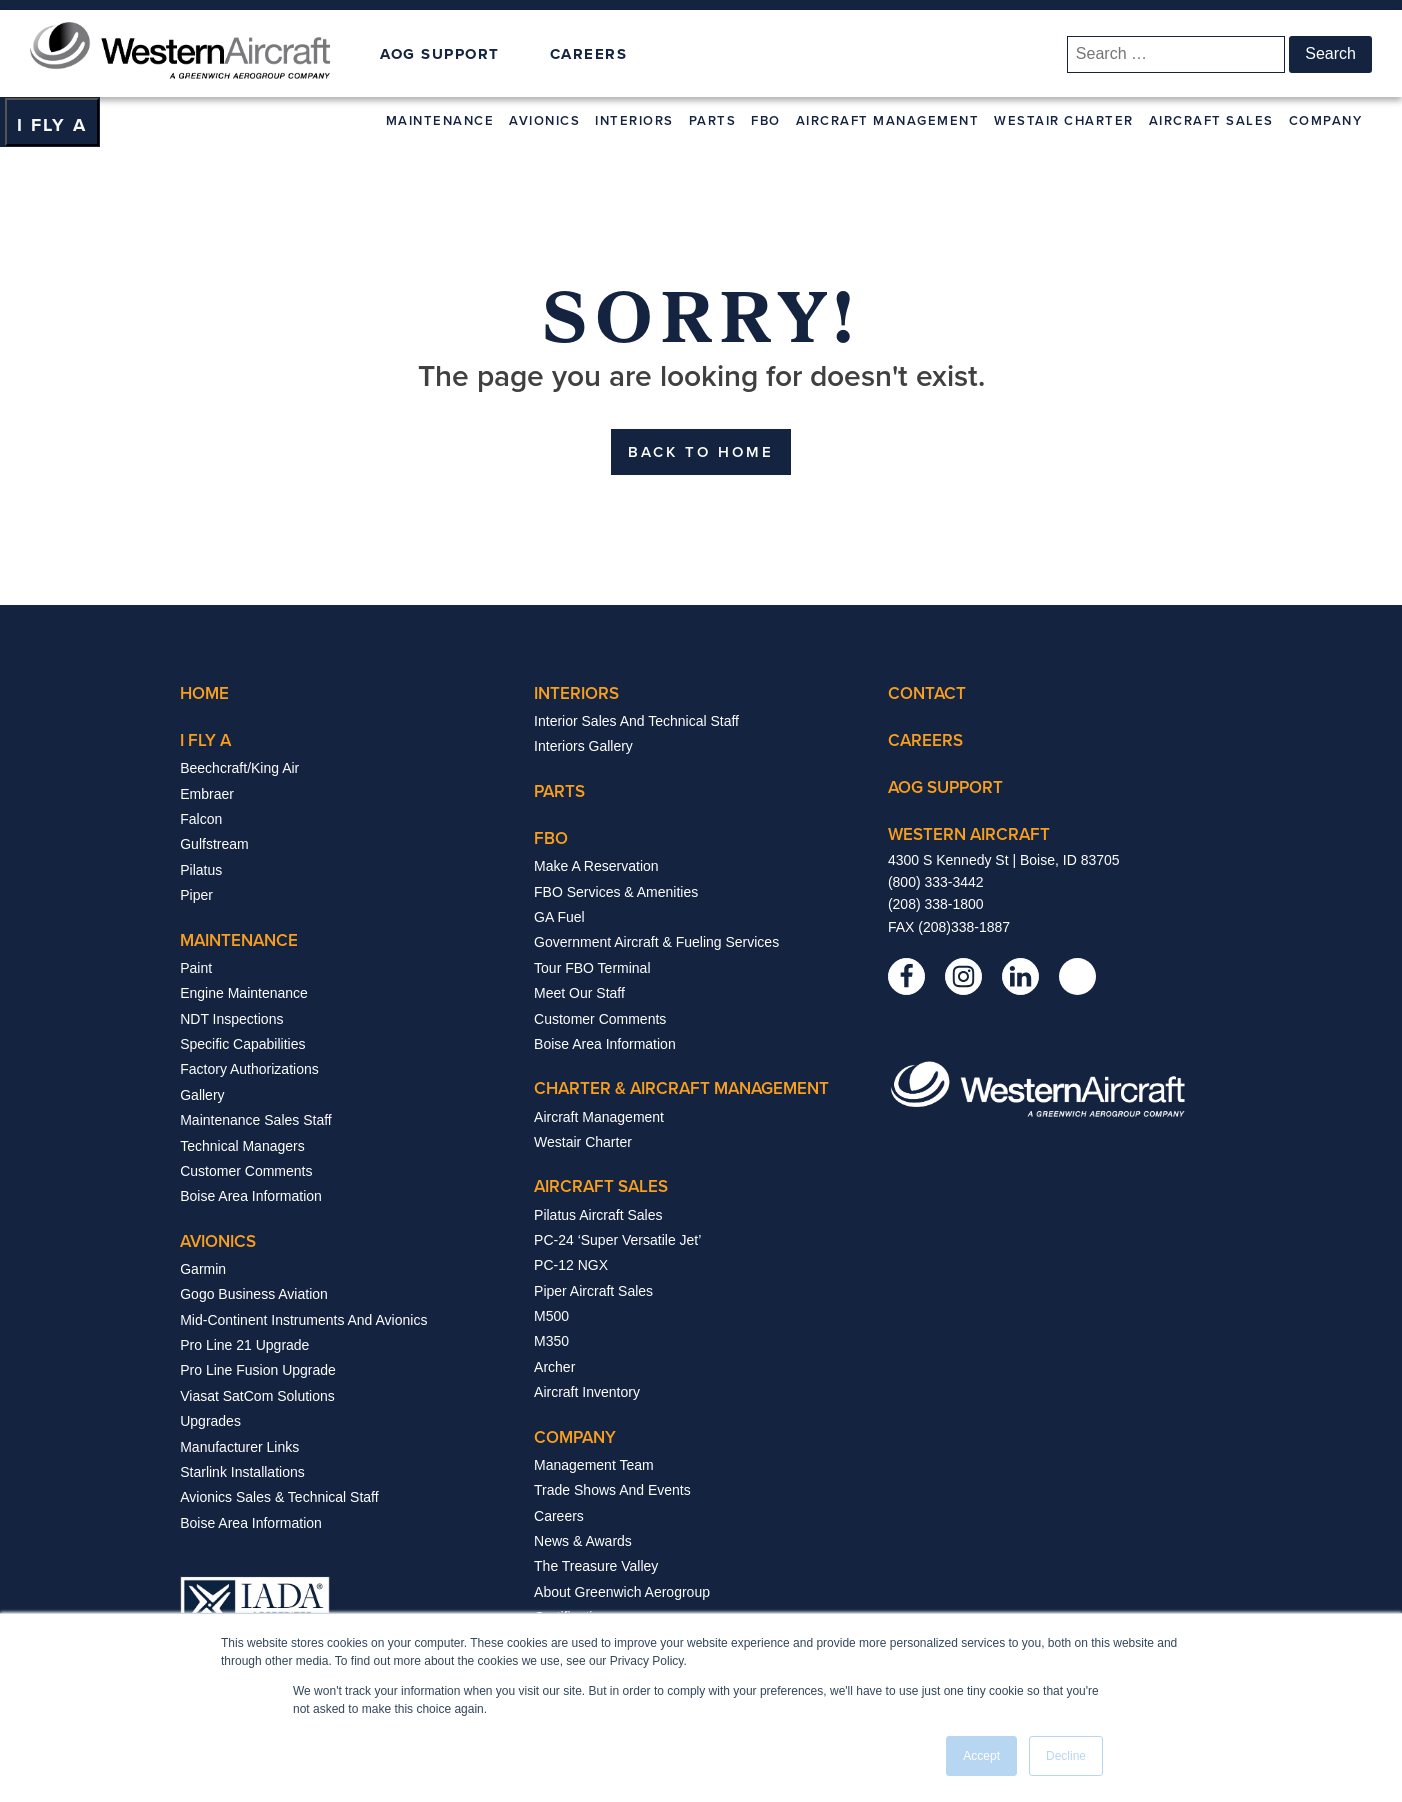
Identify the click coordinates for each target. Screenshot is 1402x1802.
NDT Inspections (231, 1019)
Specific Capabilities (242, 1044)
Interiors (634, 120)
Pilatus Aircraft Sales (598, 1215)
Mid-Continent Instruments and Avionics (303, 1320)
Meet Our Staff (579, 993)
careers (925, 740)
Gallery (202, 1095)
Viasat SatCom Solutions (257, 1396)
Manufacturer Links (239, 1447)
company (575, 1437)
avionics (218, 1241)
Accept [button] (981, 1756)
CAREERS (589, 54)
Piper (196, 895)
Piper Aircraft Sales (593, 1291)
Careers (559, 1516)
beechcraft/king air (239, 768)
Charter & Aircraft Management (681, 1088)
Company (1326, 120)
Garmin (203, 1269)
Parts (713, 120)
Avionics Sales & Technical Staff (279, 1497)
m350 (551, 1341)
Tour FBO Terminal (592, 968)
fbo (551, 838)
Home (204, 693)
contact (927, 693)
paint (196, 968)
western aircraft (969, 834)
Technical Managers (242, 1146)
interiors (576, 693)
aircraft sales (601, 1186)
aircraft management (599, 1117)
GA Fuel (559, 917)
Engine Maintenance (244, 993)
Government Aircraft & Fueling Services (656, 942)
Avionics (544, 120)
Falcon (201, 819)
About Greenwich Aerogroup (622, 1592)
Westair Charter (1064, 120)
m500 (551, 1316)
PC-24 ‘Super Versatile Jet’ (617, 1240)
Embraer (207, 794)
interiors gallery (583, 746)
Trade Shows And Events (612, 1490)
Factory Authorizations (249, 1069)
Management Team (594, 1465)
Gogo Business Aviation (254, 1294)
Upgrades (210, 1421)
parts (559, 791)
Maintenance (440, 120)
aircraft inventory (587, 1392)
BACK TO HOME (701, 451)
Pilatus (201, 870)
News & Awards (583, 1541)
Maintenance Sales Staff (256, 1120)
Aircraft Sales (1211, 120)
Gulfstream (214, 844)
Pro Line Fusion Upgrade (258, 1370)
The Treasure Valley (596, 1566)
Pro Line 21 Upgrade (244, 1345)
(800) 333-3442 (936, 882)
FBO (766, 120)
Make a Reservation (596, 866)
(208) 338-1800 (936, 904)
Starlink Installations (242, 1472)
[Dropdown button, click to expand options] (52, 122)
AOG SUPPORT (440, 54)
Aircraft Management (888, 120)
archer (554, 1367)
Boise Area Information (251, 1196)
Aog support (945, 787)
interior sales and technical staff (636, 721)
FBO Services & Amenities (616, 892)
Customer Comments (246, 1171)
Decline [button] (1066, 1756)
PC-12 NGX (571, 1265)
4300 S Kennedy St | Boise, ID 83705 (1004, 860)
